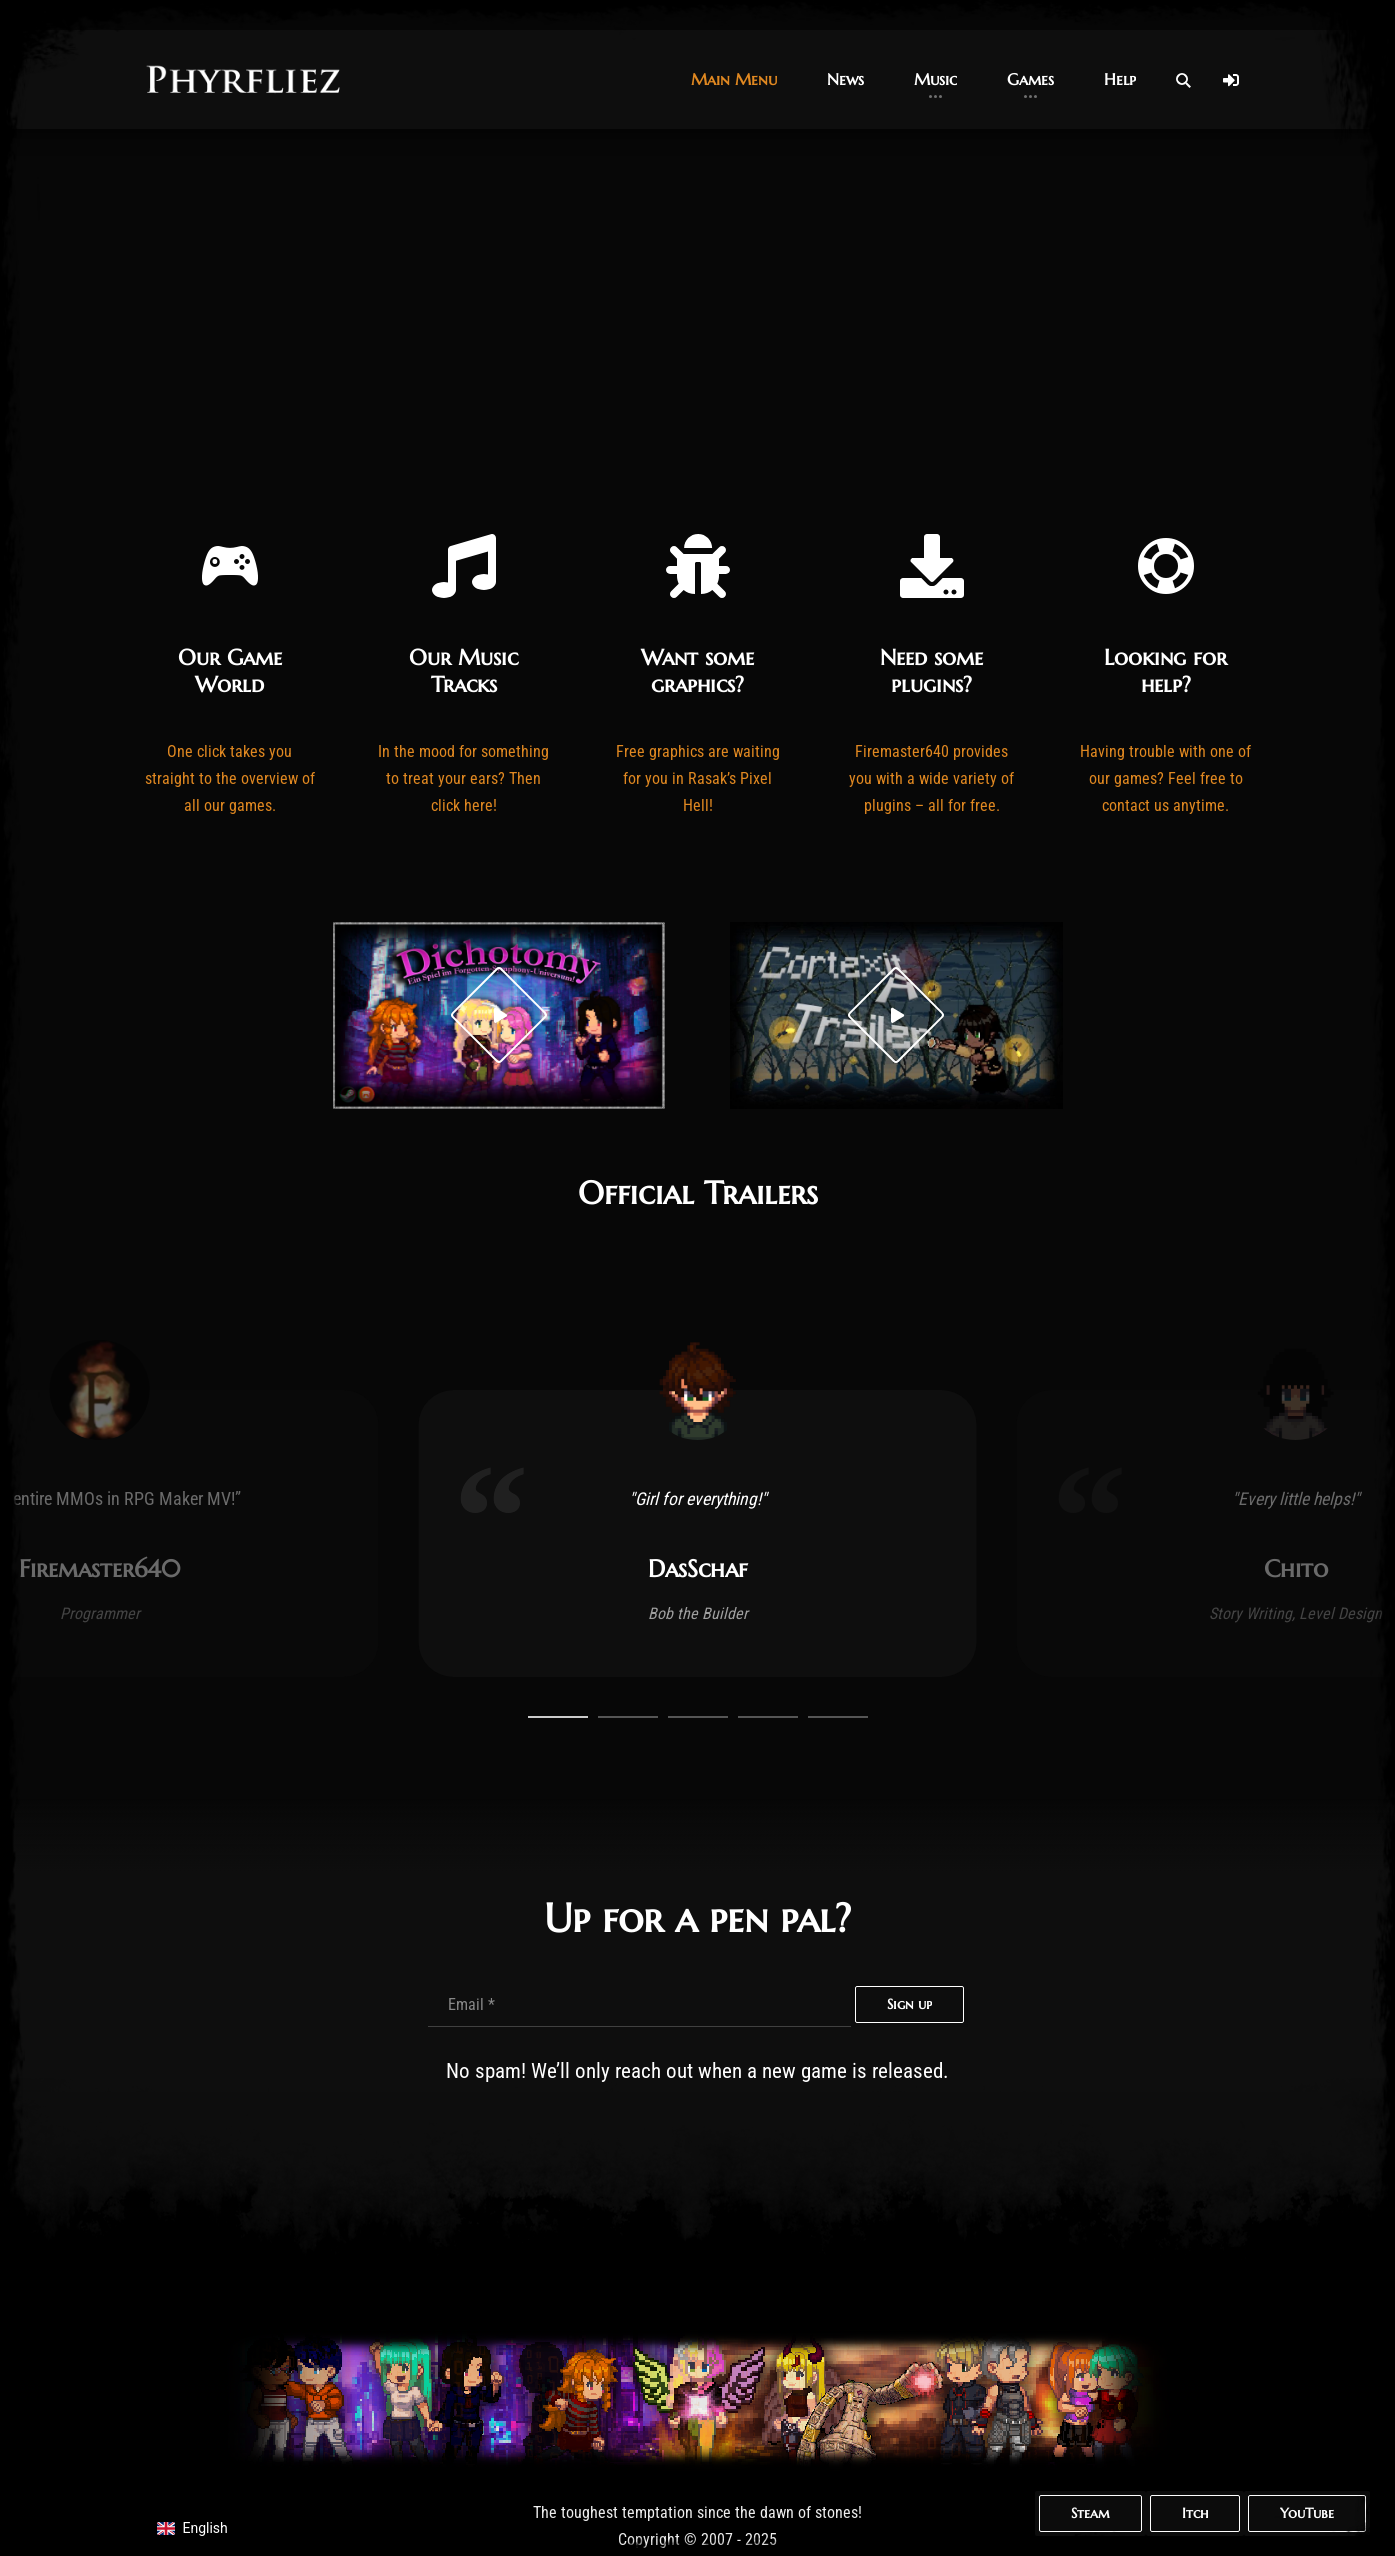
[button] (734, 79)
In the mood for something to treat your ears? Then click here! (463, 778)
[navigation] (202, 2528)
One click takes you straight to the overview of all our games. (230, 778)
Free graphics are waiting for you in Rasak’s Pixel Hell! (698, 778)
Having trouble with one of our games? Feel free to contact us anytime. (1165, 778)
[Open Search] (1183, 80)
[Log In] (1231, 80)
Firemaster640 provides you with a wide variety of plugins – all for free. (931, 778)
